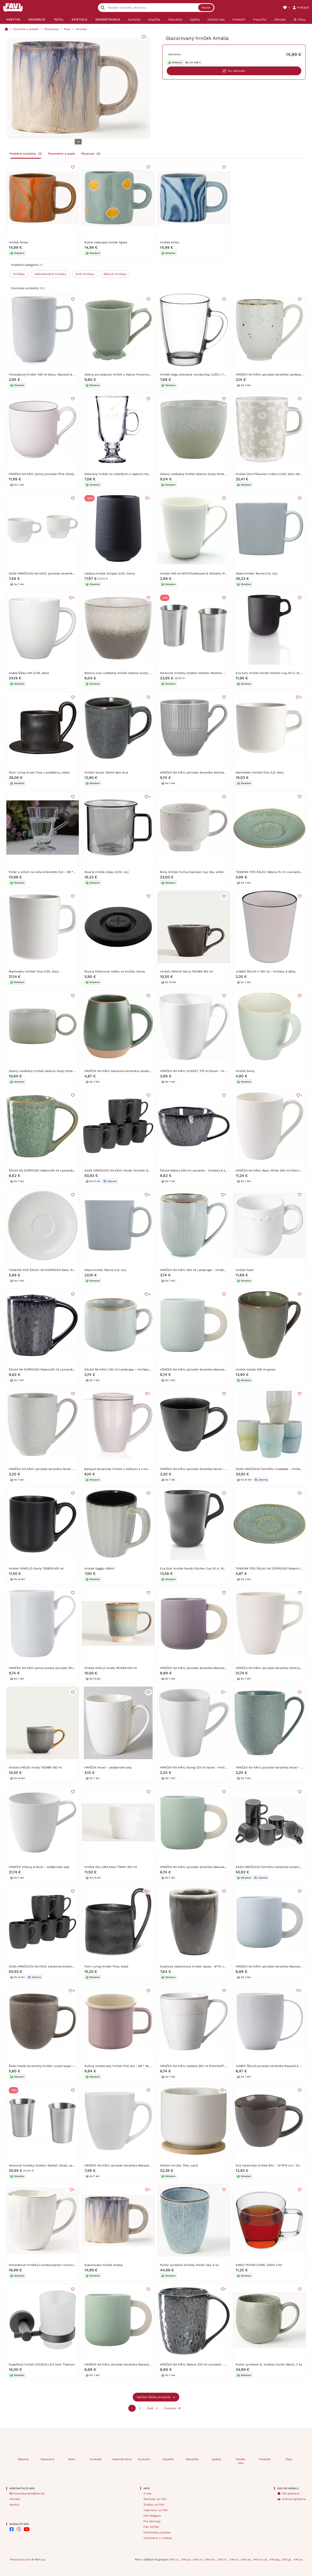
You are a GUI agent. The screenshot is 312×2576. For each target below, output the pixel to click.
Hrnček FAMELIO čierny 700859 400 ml (36, 1568)
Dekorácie (47, 2459)
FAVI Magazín (152, 2515)
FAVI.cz (174, 2559)
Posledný (170, 2408)
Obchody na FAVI (155, 2499)
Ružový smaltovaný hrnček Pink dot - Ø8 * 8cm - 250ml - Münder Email (135, 2066)
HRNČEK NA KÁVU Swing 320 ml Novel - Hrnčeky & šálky (200, 1767)
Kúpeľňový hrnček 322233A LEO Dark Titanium (42, 2364)
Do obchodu (236, 71)
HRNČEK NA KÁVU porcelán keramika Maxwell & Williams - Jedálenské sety (213, 1369)
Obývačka (192, 2459)
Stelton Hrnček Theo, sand (179, 2165)
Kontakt (15, 2499)
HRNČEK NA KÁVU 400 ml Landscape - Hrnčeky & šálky (199, 1270)
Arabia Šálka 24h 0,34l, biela (29, 673)
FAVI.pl (186, 2559)
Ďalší (150, 2408)
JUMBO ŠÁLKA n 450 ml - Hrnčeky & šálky (265, 971)
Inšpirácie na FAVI (155, 2510)
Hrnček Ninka (18, 242)
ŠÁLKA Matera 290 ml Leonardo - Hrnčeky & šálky (195, 1170)
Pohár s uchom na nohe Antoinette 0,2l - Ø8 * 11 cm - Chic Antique (56, 872)
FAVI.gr (287, 2559)
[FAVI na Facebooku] (12, 2529)
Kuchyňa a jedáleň (26, 29)
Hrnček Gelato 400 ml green (255, 1369)
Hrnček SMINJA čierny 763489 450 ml (186, 971)
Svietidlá (95, 2459)
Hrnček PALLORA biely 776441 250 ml (110, 1867)
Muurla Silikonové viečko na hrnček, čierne (114, 971)
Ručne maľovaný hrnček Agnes (105, 242)
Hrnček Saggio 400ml (99, 1568)
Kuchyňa (144, 2459)
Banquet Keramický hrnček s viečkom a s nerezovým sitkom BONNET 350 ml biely (142, 1469)
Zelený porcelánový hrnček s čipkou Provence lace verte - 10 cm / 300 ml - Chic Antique (147, 374)
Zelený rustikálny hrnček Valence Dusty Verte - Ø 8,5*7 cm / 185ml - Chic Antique (218, 474)
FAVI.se (246, 2559)
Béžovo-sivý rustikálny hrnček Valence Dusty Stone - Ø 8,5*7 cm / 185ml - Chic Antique (146, 673)
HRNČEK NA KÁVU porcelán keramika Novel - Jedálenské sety (53, 1469)
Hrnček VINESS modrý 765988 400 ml (35, 1767)
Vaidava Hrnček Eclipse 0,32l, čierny (109, 573)
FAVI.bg (275, 2559)
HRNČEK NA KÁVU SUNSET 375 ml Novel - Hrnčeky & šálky (202, 1071)
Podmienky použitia (156, 2532)
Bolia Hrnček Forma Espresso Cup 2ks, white (192, 872)
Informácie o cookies (157, 2538)
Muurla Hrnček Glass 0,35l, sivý (106, 872)
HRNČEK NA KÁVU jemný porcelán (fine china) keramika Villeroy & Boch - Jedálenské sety (72, 474)
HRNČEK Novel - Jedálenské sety (108, 1767)
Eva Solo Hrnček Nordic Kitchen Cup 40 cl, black (270, 673)
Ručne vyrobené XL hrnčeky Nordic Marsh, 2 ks (269, 2364)
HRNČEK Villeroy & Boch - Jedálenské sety (39, 1867)
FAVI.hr (223, 2559)
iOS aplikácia (290, 2493)
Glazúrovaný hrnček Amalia (103, 2265)
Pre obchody (152, 2521)
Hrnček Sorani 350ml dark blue (106, 772)
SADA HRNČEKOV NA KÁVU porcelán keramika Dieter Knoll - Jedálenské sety (63, 573)
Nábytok (23, 2459)
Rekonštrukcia (121, 2459)
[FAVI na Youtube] (26, 2529)
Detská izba (240, 2461)
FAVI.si (298, 2559)
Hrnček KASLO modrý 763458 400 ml (110, 1668)
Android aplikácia (294, 2499)
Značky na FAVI (153, 2504)
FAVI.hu (210, 2559)
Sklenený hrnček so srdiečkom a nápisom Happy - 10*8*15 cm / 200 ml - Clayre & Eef (145, 474)
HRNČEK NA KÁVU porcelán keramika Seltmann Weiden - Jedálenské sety (212, 772)
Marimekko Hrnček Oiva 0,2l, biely (260, 772)
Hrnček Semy (245, 1071)
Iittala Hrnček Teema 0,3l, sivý (105, 1270)
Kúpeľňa (168, 2459)
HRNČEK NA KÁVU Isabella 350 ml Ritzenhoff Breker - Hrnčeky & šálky (210, 2066)
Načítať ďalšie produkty (154, 2397)
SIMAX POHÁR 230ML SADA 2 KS (259, 2265)
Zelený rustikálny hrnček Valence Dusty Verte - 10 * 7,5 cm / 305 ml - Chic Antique (67, 1071)
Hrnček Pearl (245, 1270)
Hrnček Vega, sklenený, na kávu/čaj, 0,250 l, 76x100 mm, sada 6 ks (206, 374)
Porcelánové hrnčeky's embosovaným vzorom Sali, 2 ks (48, 2265)
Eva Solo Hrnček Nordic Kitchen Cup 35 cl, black (194, 1568)
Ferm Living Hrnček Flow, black (106, 1966)
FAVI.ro (198, 2559)
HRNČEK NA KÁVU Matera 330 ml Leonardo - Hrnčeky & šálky (203, 2364)
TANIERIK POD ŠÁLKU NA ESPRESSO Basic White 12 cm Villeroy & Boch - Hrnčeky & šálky (72, 1270)
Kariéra (14, 2504)
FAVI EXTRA (151, 2526)
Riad (67, 29)
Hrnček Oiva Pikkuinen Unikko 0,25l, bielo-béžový (271, 474)
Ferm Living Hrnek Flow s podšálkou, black (39, 772)
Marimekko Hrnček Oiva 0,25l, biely (34, 971)
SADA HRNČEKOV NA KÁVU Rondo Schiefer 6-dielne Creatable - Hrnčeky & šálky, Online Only (150, 1170)
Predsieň (265, 2459)
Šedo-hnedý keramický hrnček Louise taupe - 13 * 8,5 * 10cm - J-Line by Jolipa (65, 2066)
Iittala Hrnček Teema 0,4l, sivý (257, 573)
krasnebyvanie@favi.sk (29, 2493)
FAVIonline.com (20, 2559)
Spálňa (216, 2459)
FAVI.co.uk (260, 2559)
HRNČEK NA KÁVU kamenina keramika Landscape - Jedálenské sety (132, 1071)
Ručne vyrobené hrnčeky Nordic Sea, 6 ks (189, 2265)
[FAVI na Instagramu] (19, 2529)
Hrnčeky (81, 29)
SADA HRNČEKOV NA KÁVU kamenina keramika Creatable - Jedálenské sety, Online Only (71, 1966)
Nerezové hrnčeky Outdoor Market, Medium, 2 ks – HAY (199, 673)
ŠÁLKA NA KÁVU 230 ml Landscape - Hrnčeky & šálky (122, 1369)
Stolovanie (51, 29)
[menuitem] (13, 19)
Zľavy (288, 2459)
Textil (71, 2459)
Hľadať (205, 7)
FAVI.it (234, 2559)
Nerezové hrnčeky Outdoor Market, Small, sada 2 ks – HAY (50, 2165)
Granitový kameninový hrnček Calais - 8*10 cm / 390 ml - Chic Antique (210, 1966)
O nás (147, 2493)
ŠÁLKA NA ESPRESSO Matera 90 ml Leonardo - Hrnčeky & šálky (54, 1170)
